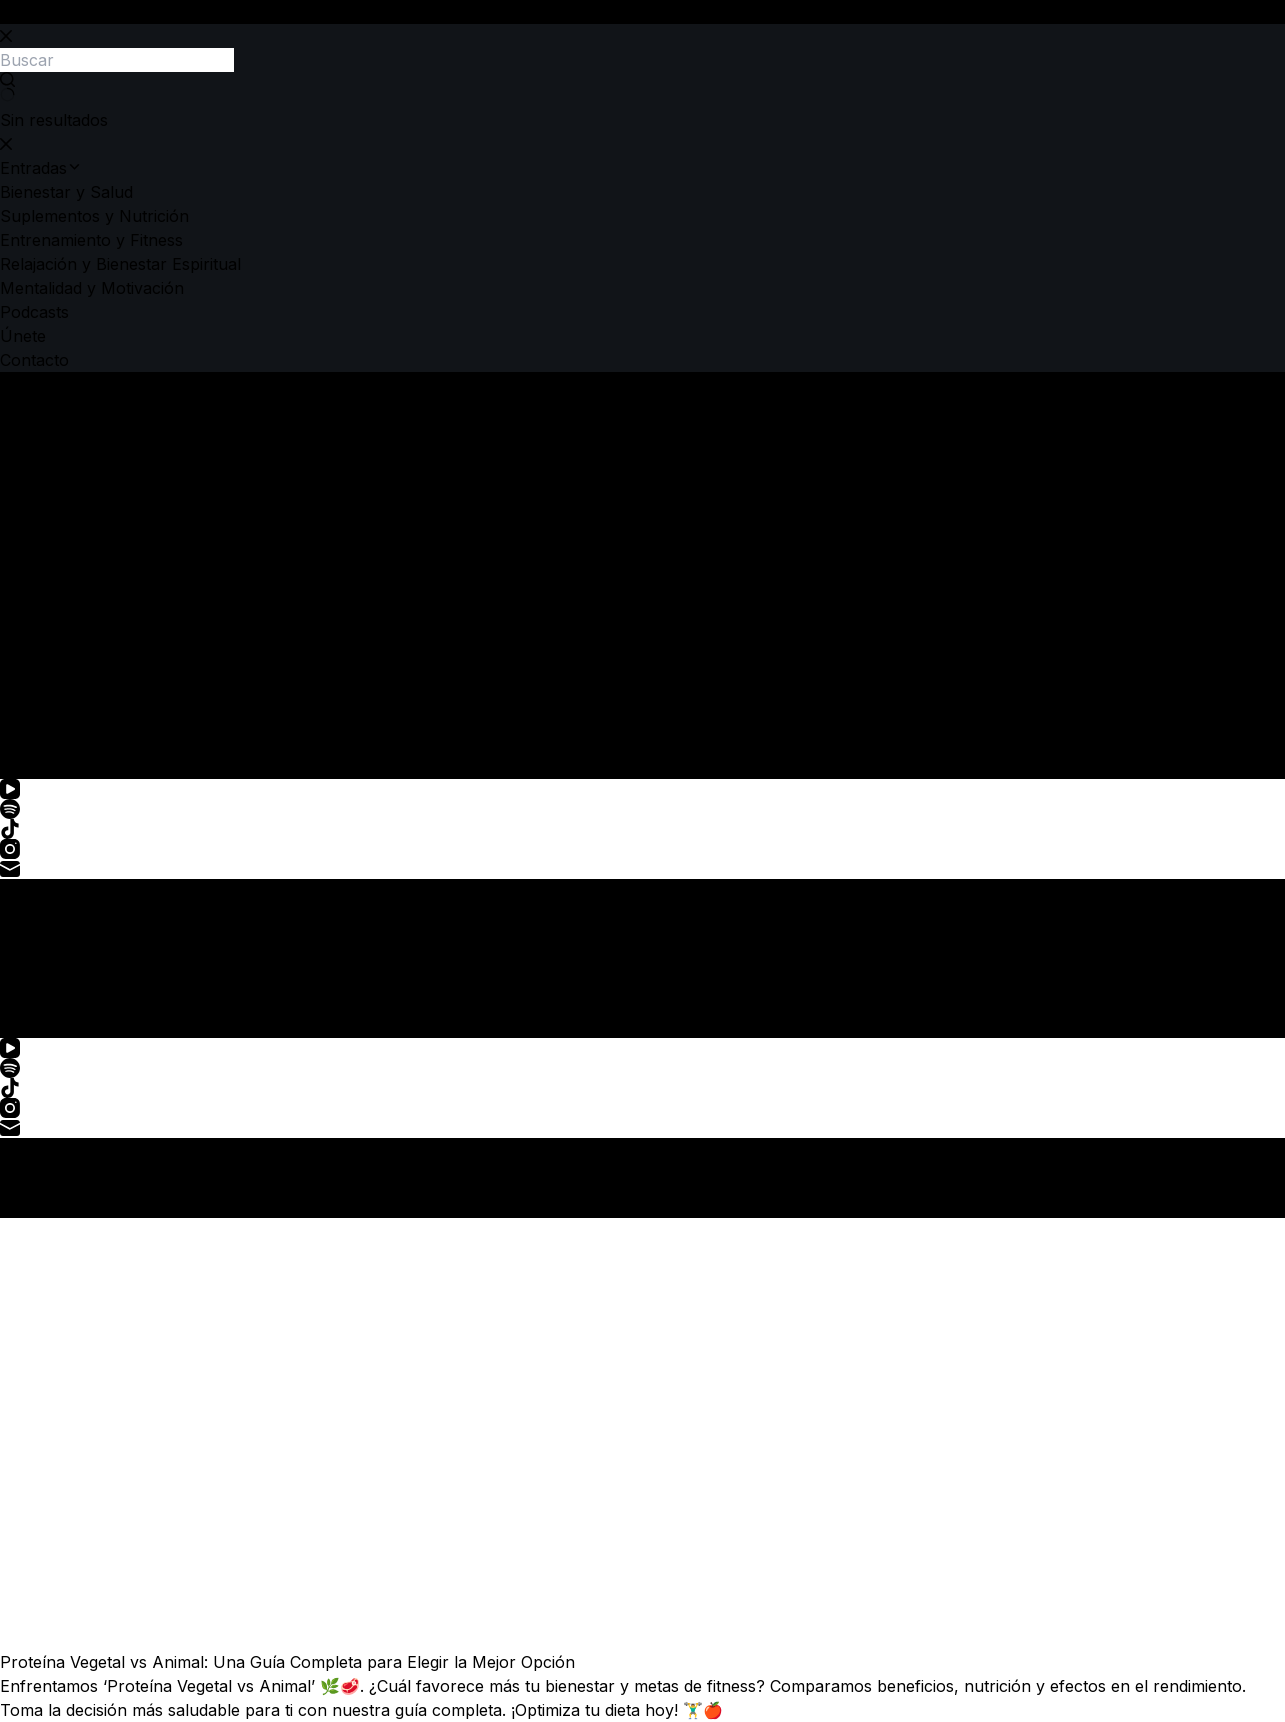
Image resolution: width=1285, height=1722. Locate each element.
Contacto (34, 728)
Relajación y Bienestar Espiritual (120, 632)
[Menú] (22, 1018)
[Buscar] (27, 759)
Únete (23, 704)
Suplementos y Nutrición (94, 584)
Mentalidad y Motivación (92, 656)
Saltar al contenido (71, 12)
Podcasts (34, 680)
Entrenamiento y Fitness (91, 608)
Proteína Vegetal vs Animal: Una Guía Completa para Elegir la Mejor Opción (287, 1662)
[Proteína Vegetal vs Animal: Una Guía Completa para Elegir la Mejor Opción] (642, 1434)
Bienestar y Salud (66, 560)
